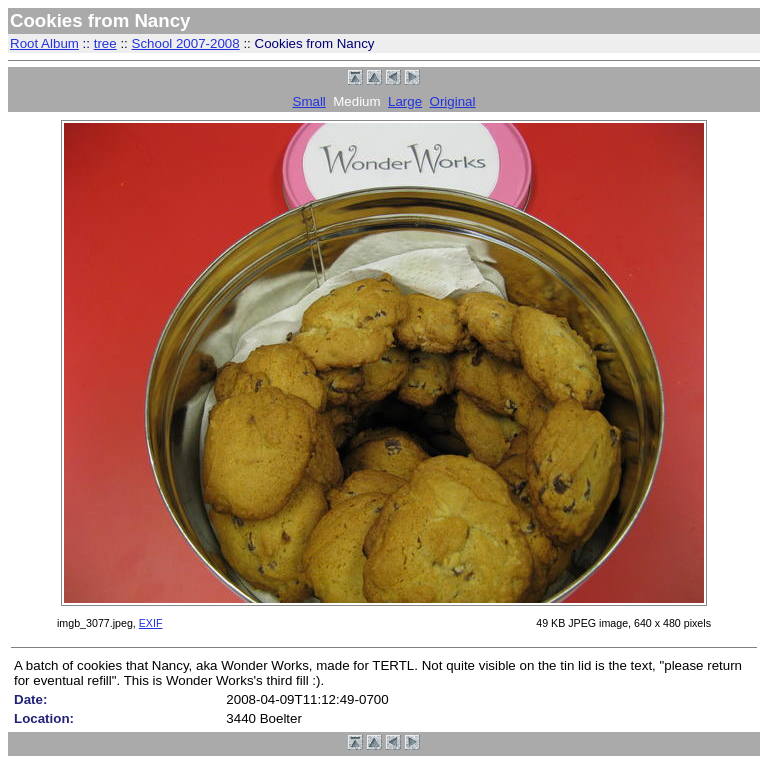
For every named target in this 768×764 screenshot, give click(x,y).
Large (405, 101)
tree (105, 43)
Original (453, 101)
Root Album (44, 43)
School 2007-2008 (186, 43)
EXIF (151, 623)
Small (309, 101)
